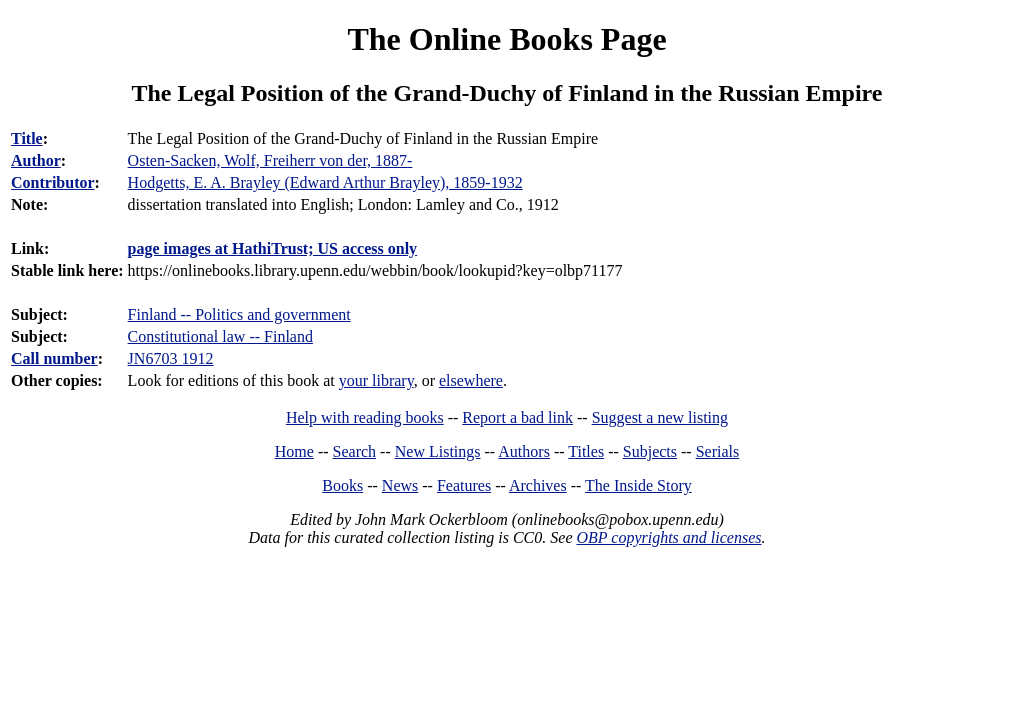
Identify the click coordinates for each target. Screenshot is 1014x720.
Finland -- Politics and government (239, 314)
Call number (54, 358)
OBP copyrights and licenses (668, 537)
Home (294, 451)
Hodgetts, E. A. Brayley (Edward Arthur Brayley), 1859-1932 (325, 182)
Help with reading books (365, 417)
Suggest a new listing (660, 417)
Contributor (53, 182)
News (400, 485)
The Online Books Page (506, 39)
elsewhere (471, 380)
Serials (718, 451)
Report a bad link (517, 417)
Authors (524, 451)
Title (27, 138)
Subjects (650, 451)
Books (342, 485)
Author (36, 160)
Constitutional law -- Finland (220, 336)
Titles (586, 451)
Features (464, 485)
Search (355, 451)
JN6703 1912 (171, 358)
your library (376, 380)
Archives (538, 485)
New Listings (438, 451)
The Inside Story (638, 485)
